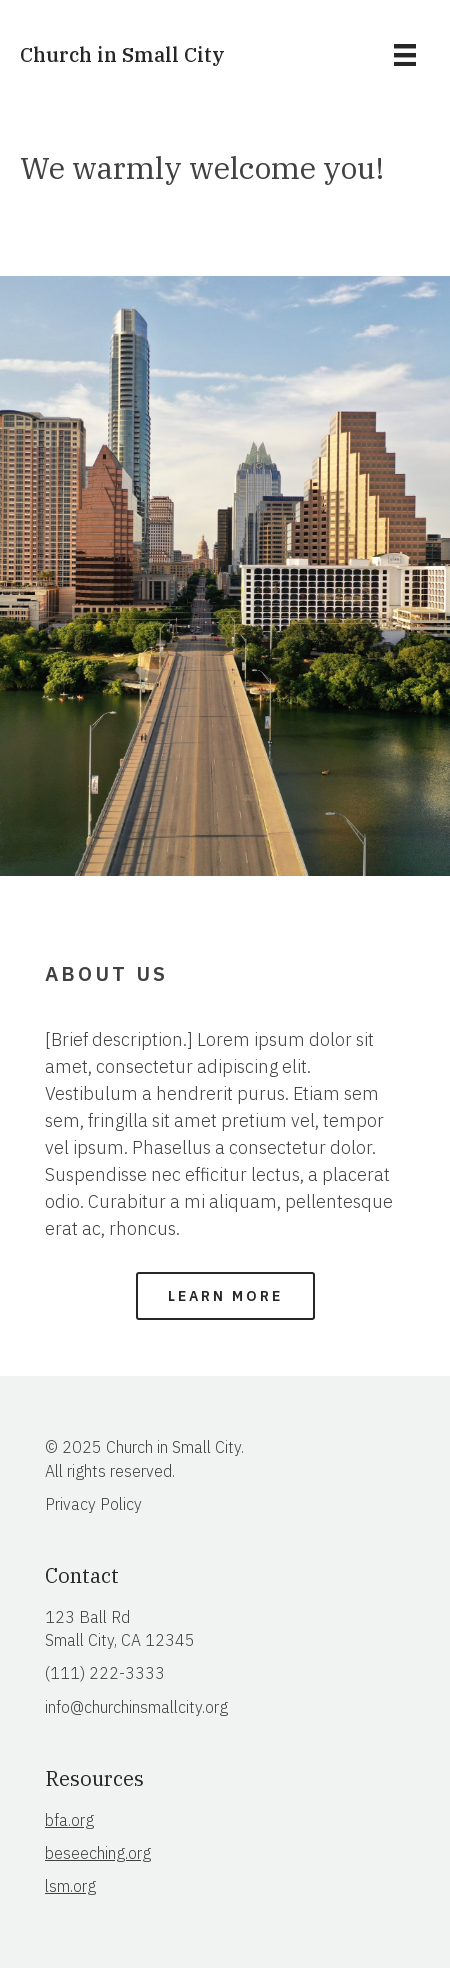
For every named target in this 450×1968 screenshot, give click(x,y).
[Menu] (405, 55)
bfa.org (69, 1820)
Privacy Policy (93, 1504)
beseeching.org (98, 1853)
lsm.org (70, 1886)
